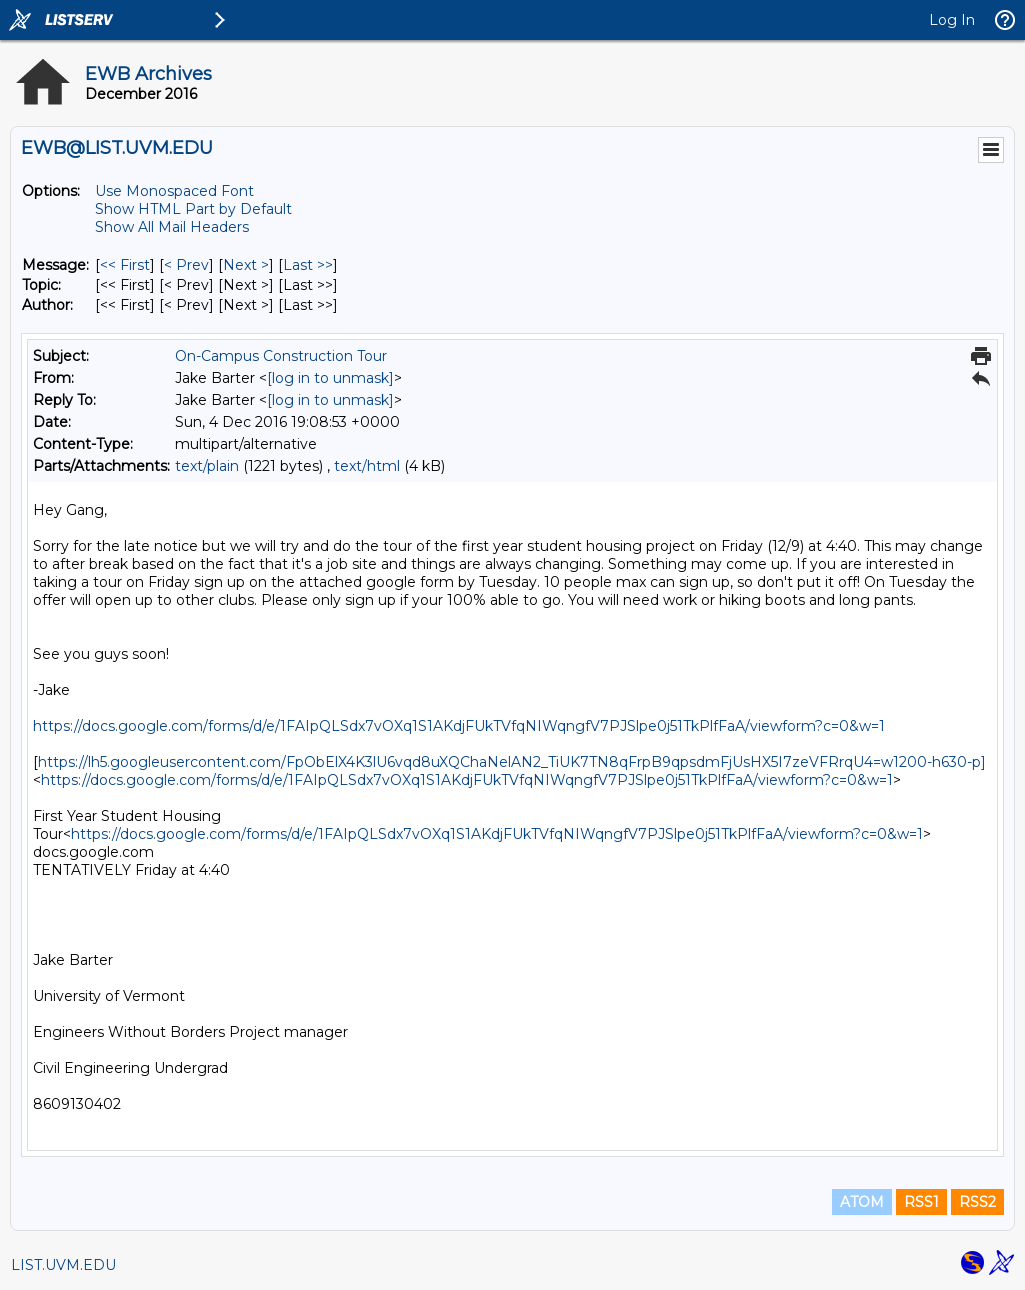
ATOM (862, 1202)
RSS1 (921, 1202)
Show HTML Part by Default (193, 209)
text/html (367, 466)
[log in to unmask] (330, 378)
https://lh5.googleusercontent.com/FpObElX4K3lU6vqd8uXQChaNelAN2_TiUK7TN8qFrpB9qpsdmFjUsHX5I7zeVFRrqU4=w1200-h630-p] (512, 762)
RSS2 (977, 1202)
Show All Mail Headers (172, 227)
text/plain (207, 466)
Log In (952, 20)
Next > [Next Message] (246, 265)
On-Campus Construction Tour (281, 356)
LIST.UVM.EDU (63, 1265)
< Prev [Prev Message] (186, 265)
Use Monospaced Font (174, 191)
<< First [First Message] (125, 265)
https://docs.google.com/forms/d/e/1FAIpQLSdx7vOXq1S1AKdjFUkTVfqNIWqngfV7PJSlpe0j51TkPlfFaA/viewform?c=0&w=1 (459, 726)
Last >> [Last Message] (308, 265)
